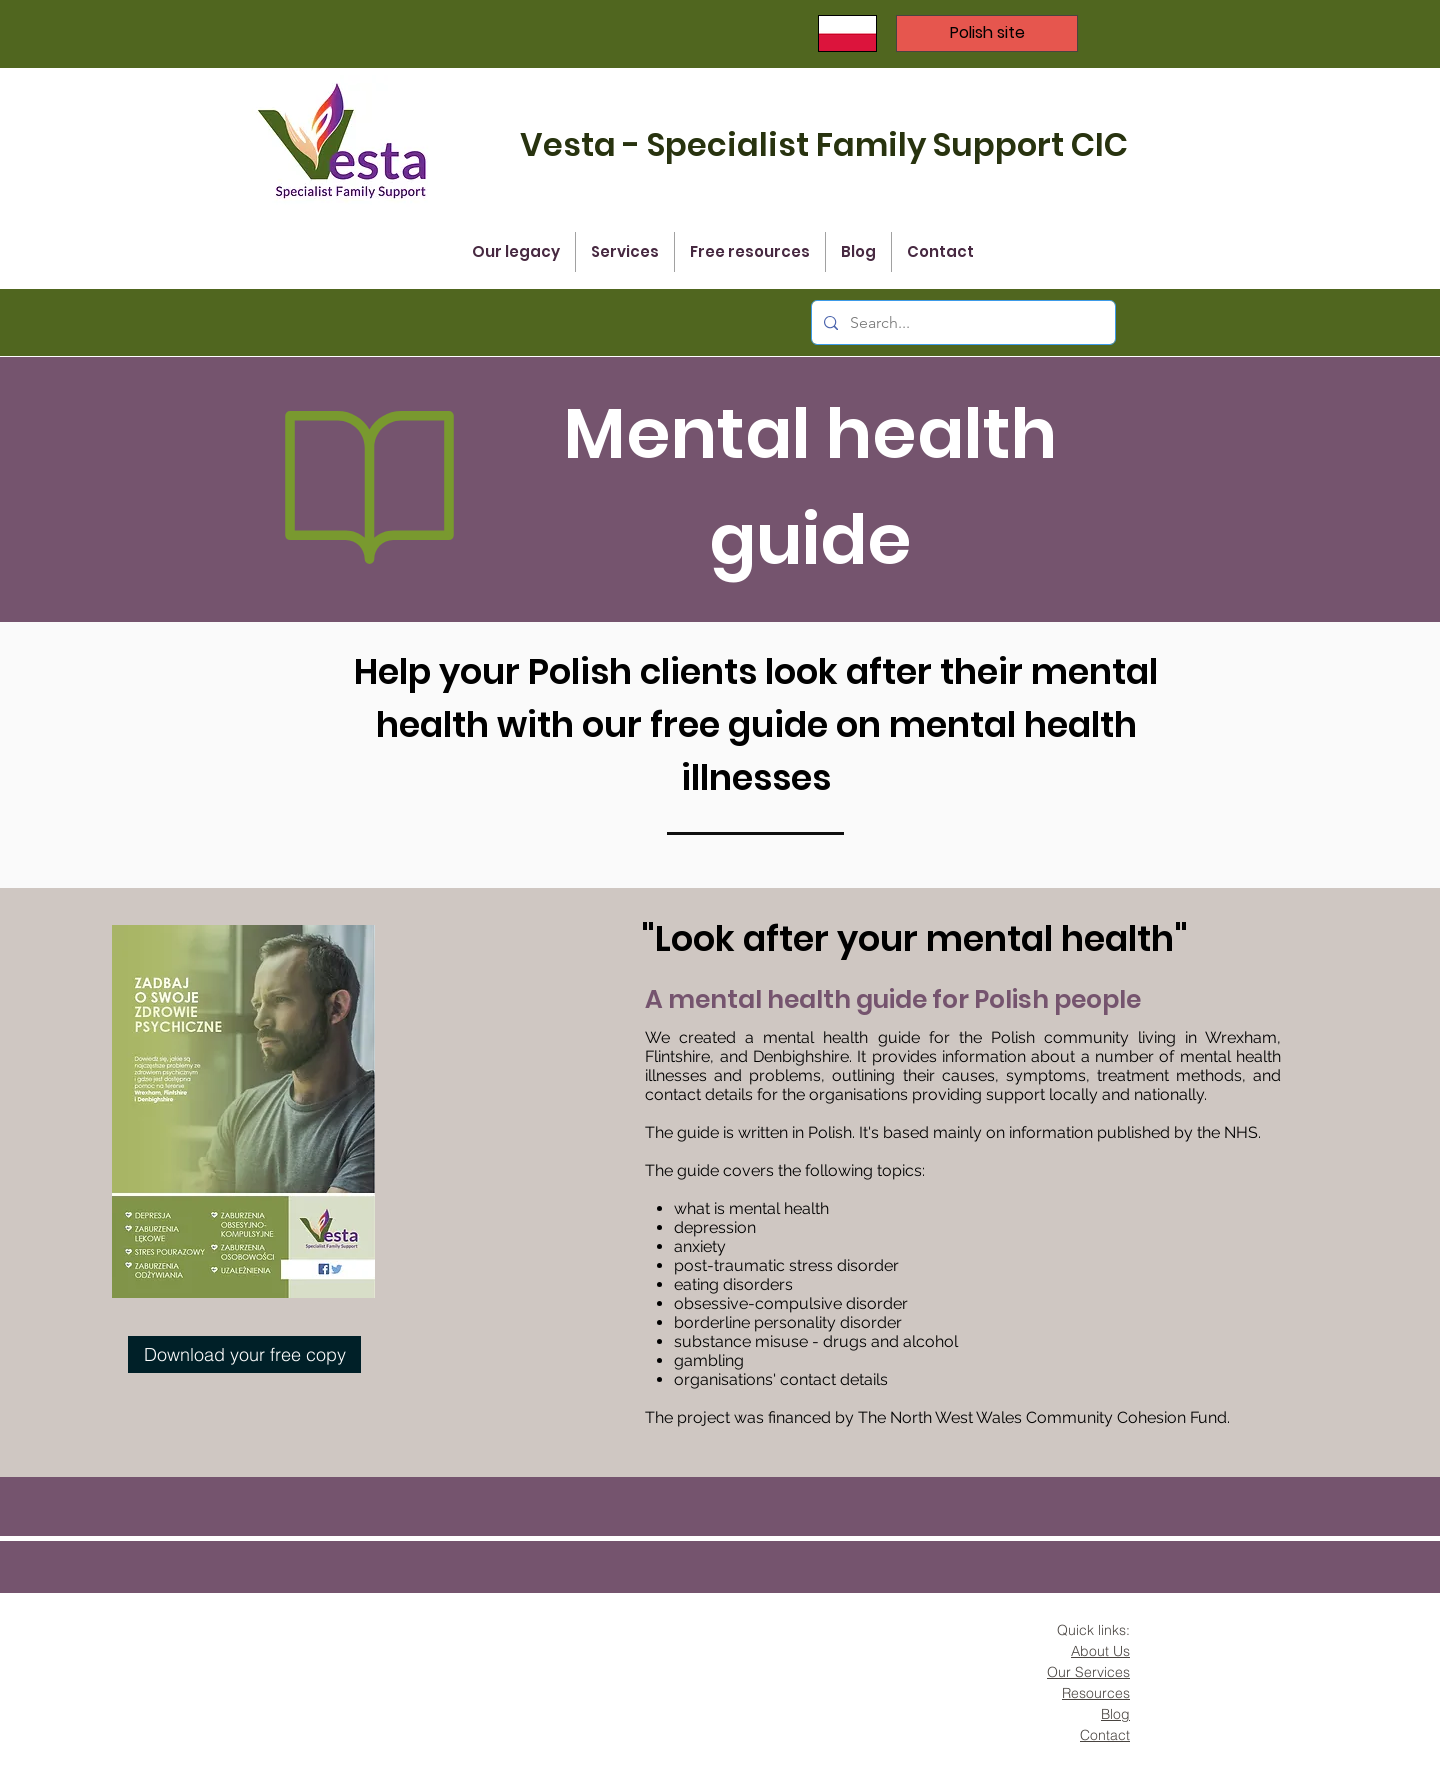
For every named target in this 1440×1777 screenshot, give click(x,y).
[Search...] (961, 322)
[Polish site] (987, 33)
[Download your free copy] (244, 1354)
